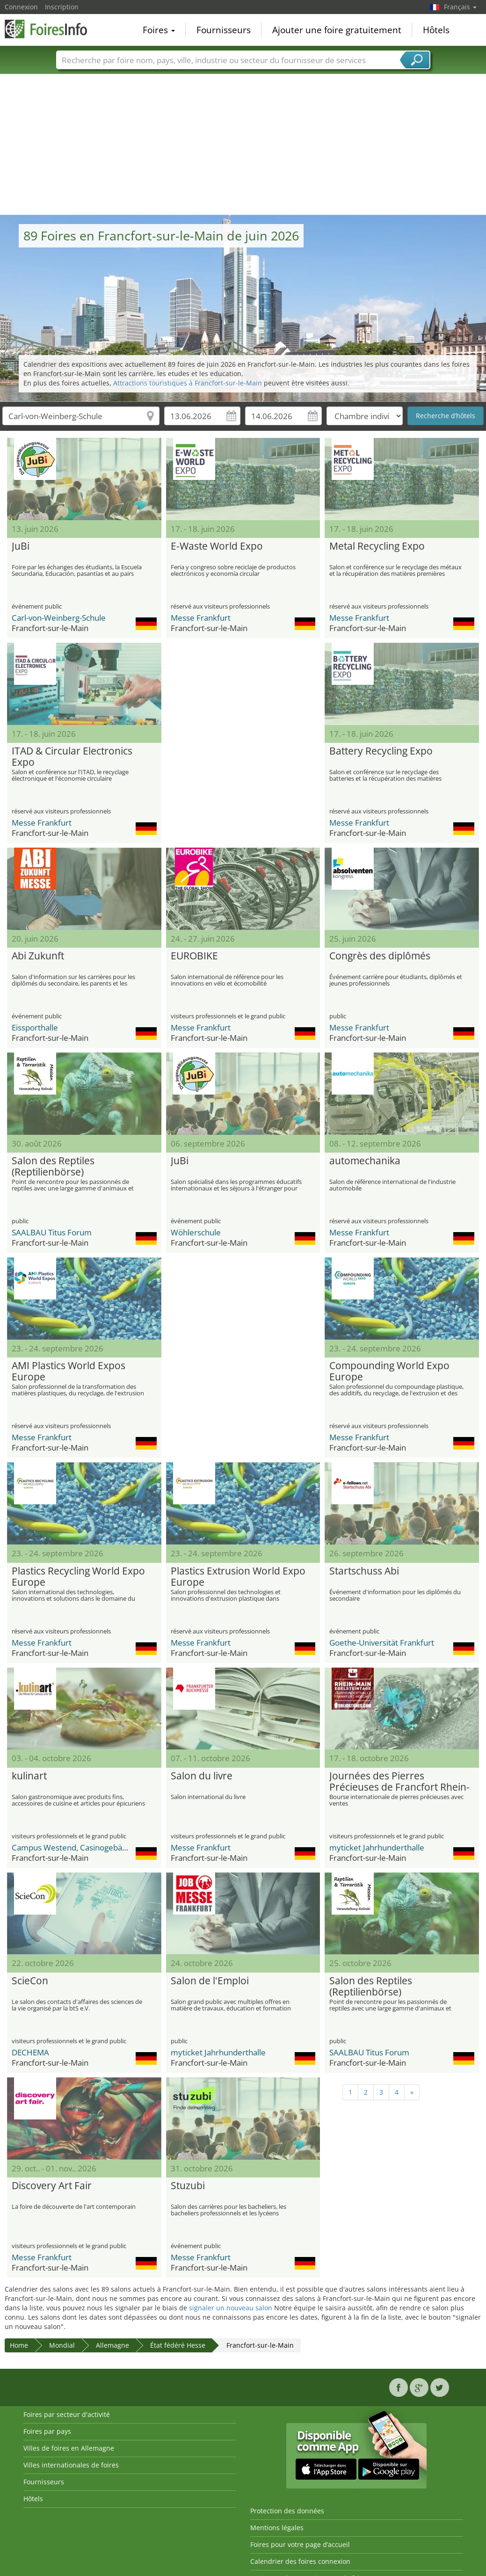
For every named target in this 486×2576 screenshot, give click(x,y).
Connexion (21, 6)
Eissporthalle (35, 1027)
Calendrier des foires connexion (300, 2561)
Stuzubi (188, 2186)
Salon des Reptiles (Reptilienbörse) (53, 1166)
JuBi (20, 546)
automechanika (364, 1161)
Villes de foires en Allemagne (68, 2448)
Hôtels (436, 30)
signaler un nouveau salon (230, 2307)
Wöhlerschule (196, 1232)
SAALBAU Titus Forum (52, 1232)
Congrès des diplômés (379, 956)
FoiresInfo (51, 29)
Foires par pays (47, 2431)
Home (19, 2345)
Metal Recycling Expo (377, 546)
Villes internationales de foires (71, 2464)
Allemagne (112, 2345)
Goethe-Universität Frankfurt (381, 1642)
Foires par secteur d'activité (66, 2414)
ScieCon (30, 1981)
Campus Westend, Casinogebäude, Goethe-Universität (110, 1847)
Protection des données (287, 2510)
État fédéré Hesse (177, 2345)
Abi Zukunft (38, 956)
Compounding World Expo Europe (389, 1371)
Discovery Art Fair (52, 2186)
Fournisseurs (223, 30)
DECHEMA (30, 2052)
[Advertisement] (243, 144)
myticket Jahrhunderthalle (376, 1847)
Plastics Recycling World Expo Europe (78, 1577)
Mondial (62, 2345)
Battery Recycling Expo (381, 751)
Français (460, 6)
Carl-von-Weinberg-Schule (59, 617)
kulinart (29, 1776)
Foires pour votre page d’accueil (300, 2544)
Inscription (62, 6)
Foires (159, 30)
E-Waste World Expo (217, 546)
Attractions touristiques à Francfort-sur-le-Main (187, 382)
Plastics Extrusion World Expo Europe (238, 1577)
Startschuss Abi (364, 1571)
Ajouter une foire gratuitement (336, 30)
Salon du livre (201, 1776)
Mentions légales (277, 2527)
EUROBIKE (194, 956)
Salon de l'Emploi (210, 1981)
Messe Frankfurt (201, 617)
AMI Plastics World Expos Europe (68, 1371)
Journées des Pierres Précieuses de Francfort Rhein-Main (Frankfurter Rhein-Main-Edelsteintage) (399, 1781)
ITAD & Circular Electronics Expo (72, 757)
